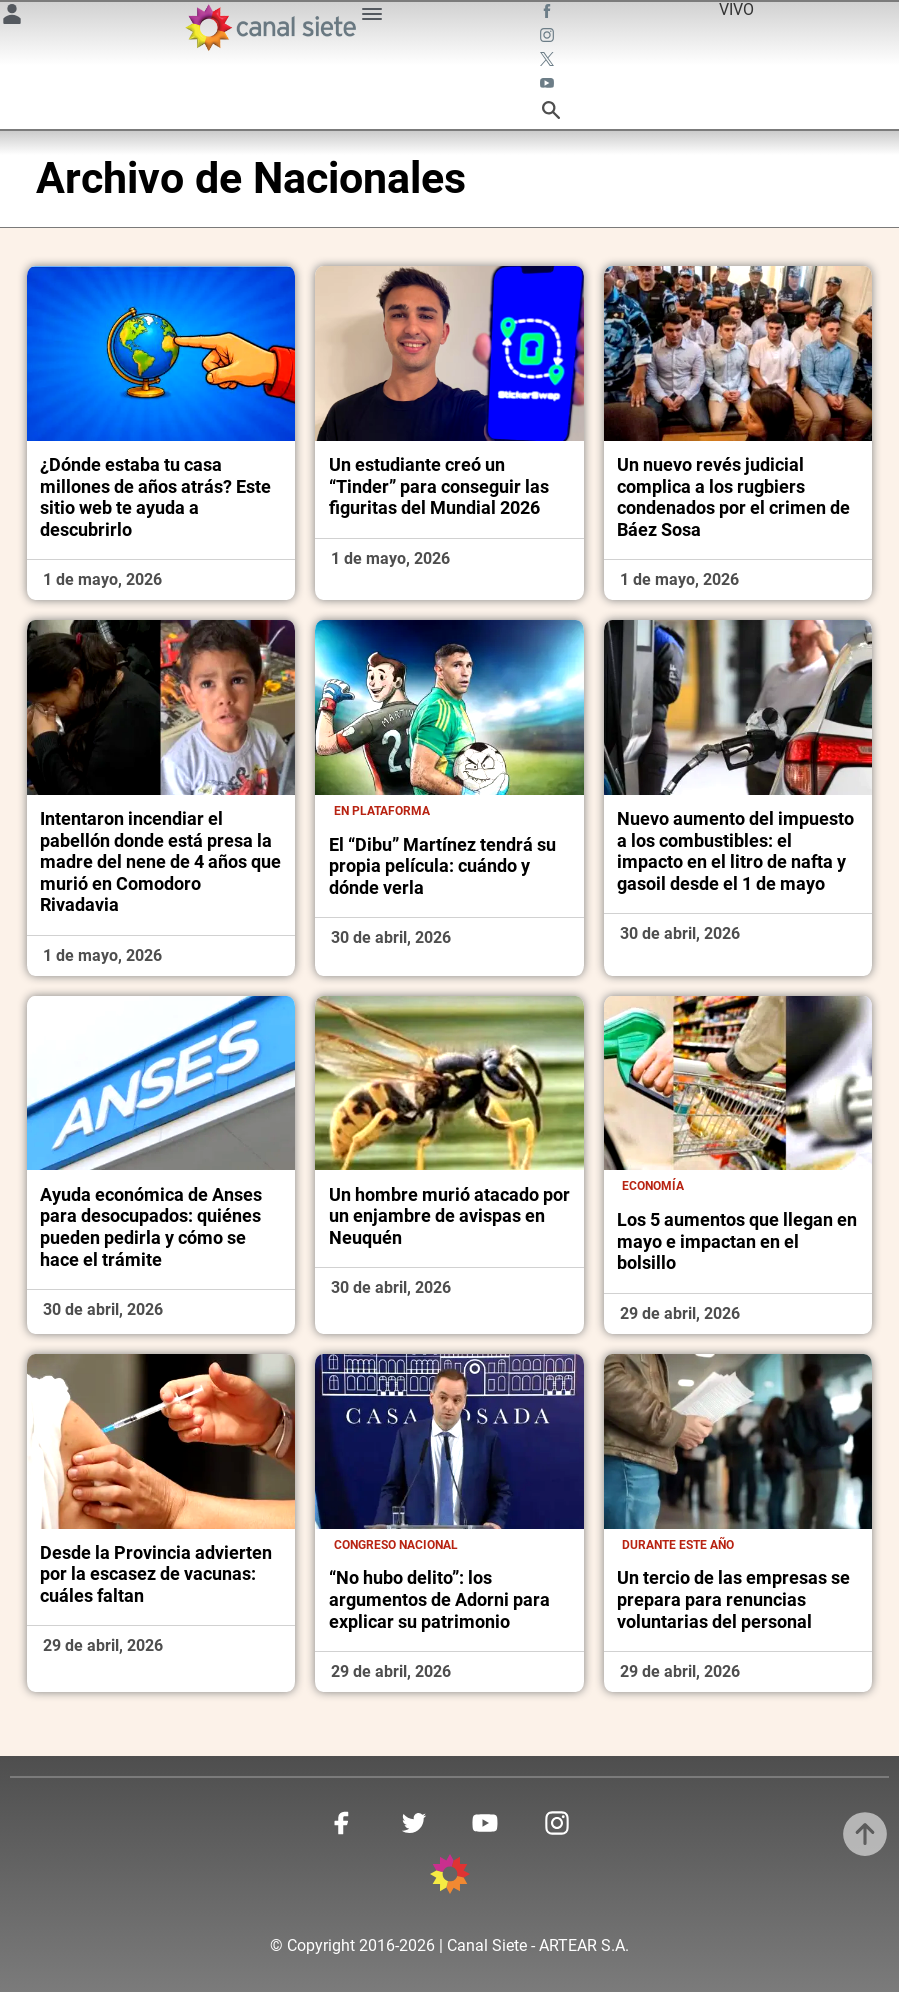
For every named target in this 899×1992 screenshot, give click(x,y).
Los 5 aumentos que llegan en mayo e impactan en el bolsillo (737, 1241)
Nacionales (359, 178)
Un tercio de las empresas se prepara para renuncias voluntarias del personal (733, 1599)
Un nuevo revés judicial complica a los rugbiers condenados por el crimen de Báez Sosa (733, 497)
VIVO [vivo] (736, 9)
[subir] (865, 1834)
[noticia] (161, 353)
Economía (653, 1186)
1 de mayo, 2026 (102, 579)
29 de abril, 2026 (680, 1313)
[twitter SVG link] (549, 62)
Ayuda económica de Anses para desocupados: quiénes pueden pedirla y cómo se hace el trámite (151, 1227)
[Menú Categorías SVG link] (372, 17)
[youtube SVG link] (549, 86)
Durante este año (678, 1545)
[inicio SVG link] (450, 1877)
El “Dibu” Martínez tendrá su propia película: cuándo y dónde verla (442, 866)
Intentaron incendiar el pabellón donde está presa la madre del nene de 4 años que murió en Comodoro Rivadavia (160, 861)
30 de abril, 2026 (391, 937)
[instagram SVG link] (549, 38)
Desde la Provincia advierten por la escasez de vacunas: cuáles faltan (156, 1574)
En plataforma (382, 811)
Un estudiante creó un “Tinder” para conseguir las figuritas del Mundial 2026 (439, 486)
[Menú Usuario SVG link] (12, 17)
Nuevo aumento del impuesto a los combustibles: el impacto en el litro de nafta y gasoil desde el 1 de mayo (735, 851)
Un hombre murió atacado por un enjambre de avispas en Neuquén (449, 1216)
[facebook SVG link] (549, 14)
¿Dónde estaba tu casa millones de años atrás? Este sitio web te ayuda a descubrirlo (155, 497)
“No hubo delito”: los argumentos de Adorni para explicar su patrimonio (439, 1599)
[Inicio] (270, 27)
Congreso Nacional (396, 1545)
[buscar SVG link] (551, 113)
